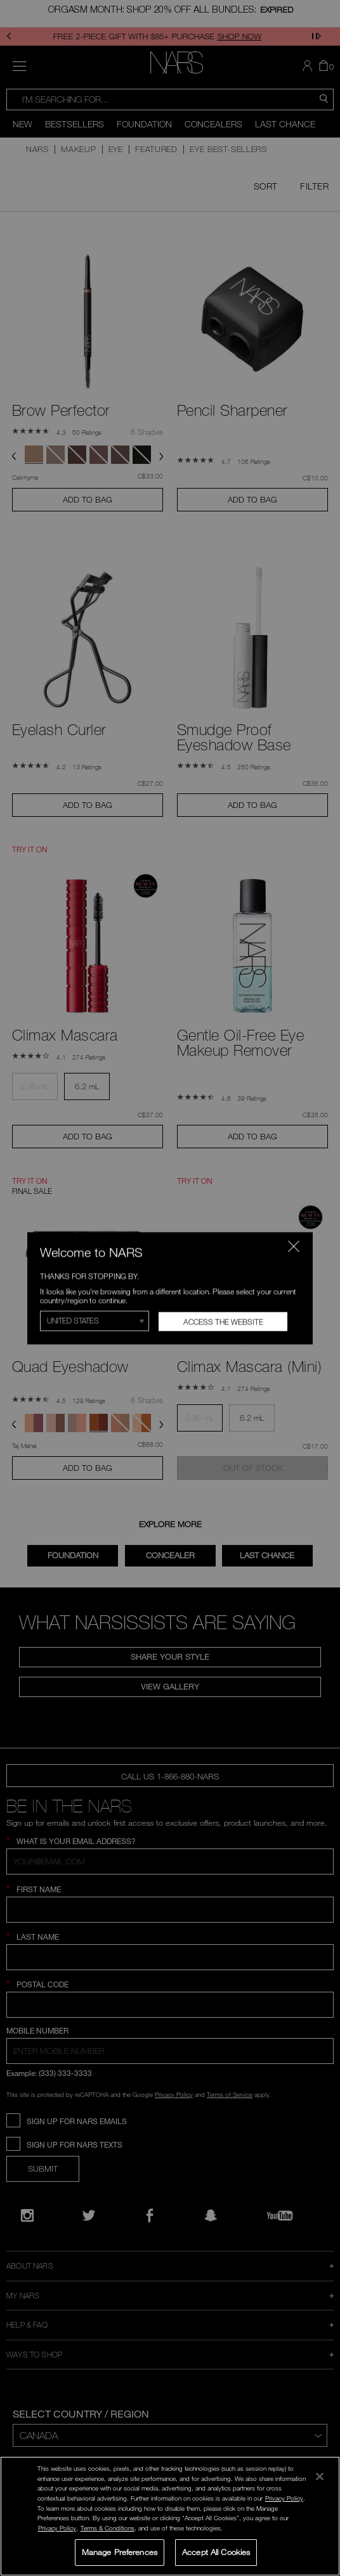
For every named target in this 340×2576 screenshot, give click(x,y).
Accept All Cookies (216, 2552)
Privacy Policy (284, 2498)
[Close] (320, 2476)
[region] (170, 2516)
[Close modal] (293, 1246)
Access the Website (223, 1321)
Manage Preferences (119, 2552)
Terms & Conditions (107, 2528)
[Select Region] (94, 1320)
